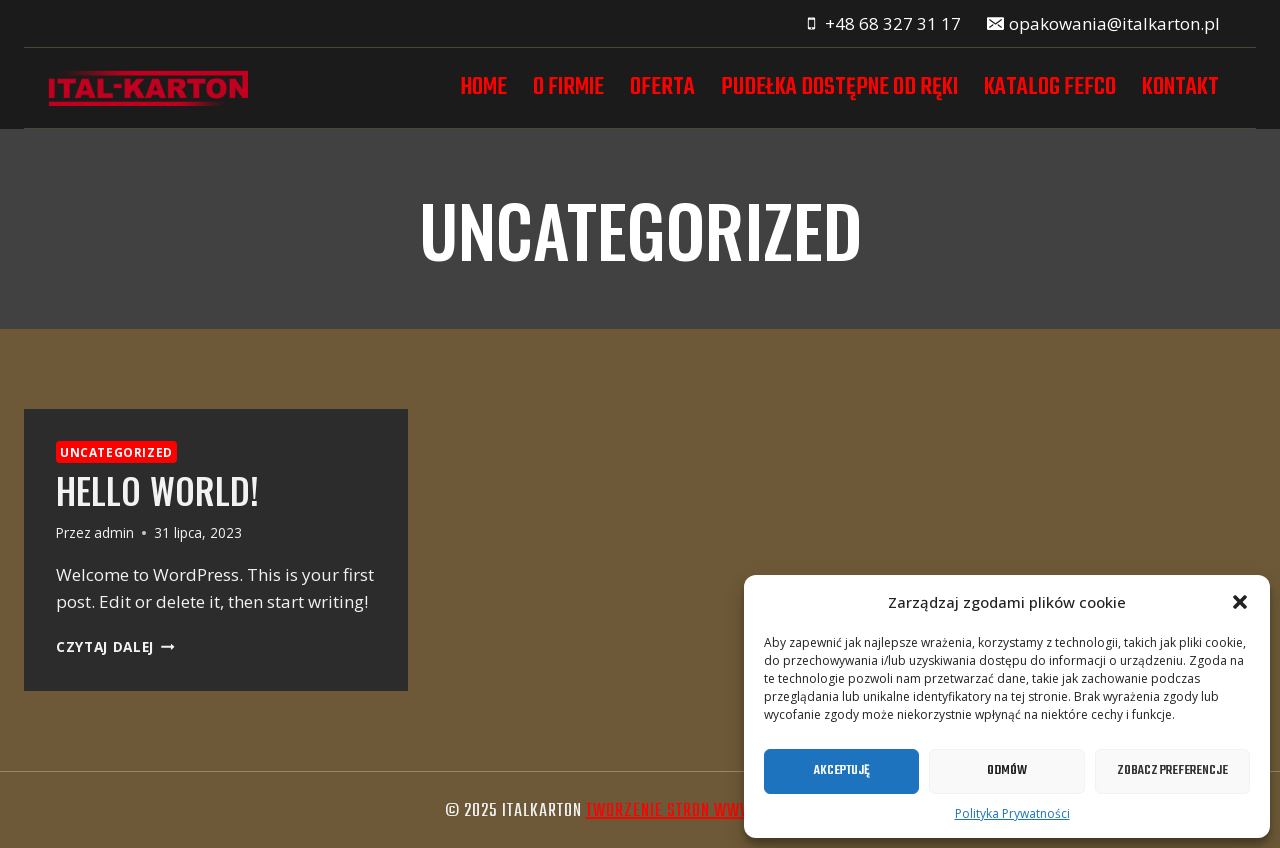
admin (114, 532)
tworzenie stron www (669, 811)
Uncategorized (116, 452)
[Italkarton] (148, 88)
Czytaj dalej (115, 646)
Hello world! (157, 490)
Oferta (662, 87)
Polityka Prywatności (1012, 813)
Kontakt (1180, 87)
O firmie (568, 87)
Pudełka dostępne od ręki (839, 87)
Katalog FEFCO (1050, 87)
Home (483, 87)
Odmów (1007, 770)
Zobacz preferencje (1172, 770)
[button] (1240, 602)
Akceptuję (842, 770)
